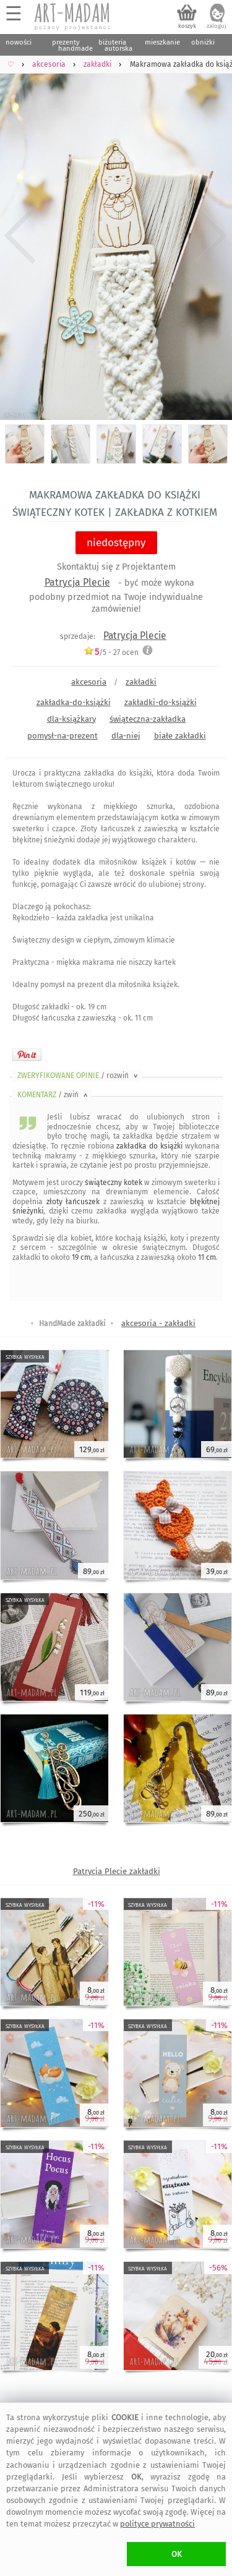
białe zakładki (180, 735)
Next (212, 235)
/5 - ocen (111, 652)
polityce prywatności (157, 2523)
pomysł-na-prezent (62, 735)
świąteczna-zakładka (148, 719)
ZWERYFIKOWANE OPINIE (78, 1075)
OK (176, 2554)
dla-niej (125, 735)
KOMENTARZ (53, 1094)
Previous (20, 235)
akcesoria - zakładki (158, 1323)
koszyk (187, 26)
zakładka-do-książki (74, 702)
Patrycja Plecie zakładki (116, 1871)
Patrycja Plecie (77, 582)
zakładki (141, 682)
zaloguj (216, 26)
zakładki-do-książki (160, 702)
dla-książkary (71, 719)
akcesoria (88, 682)
